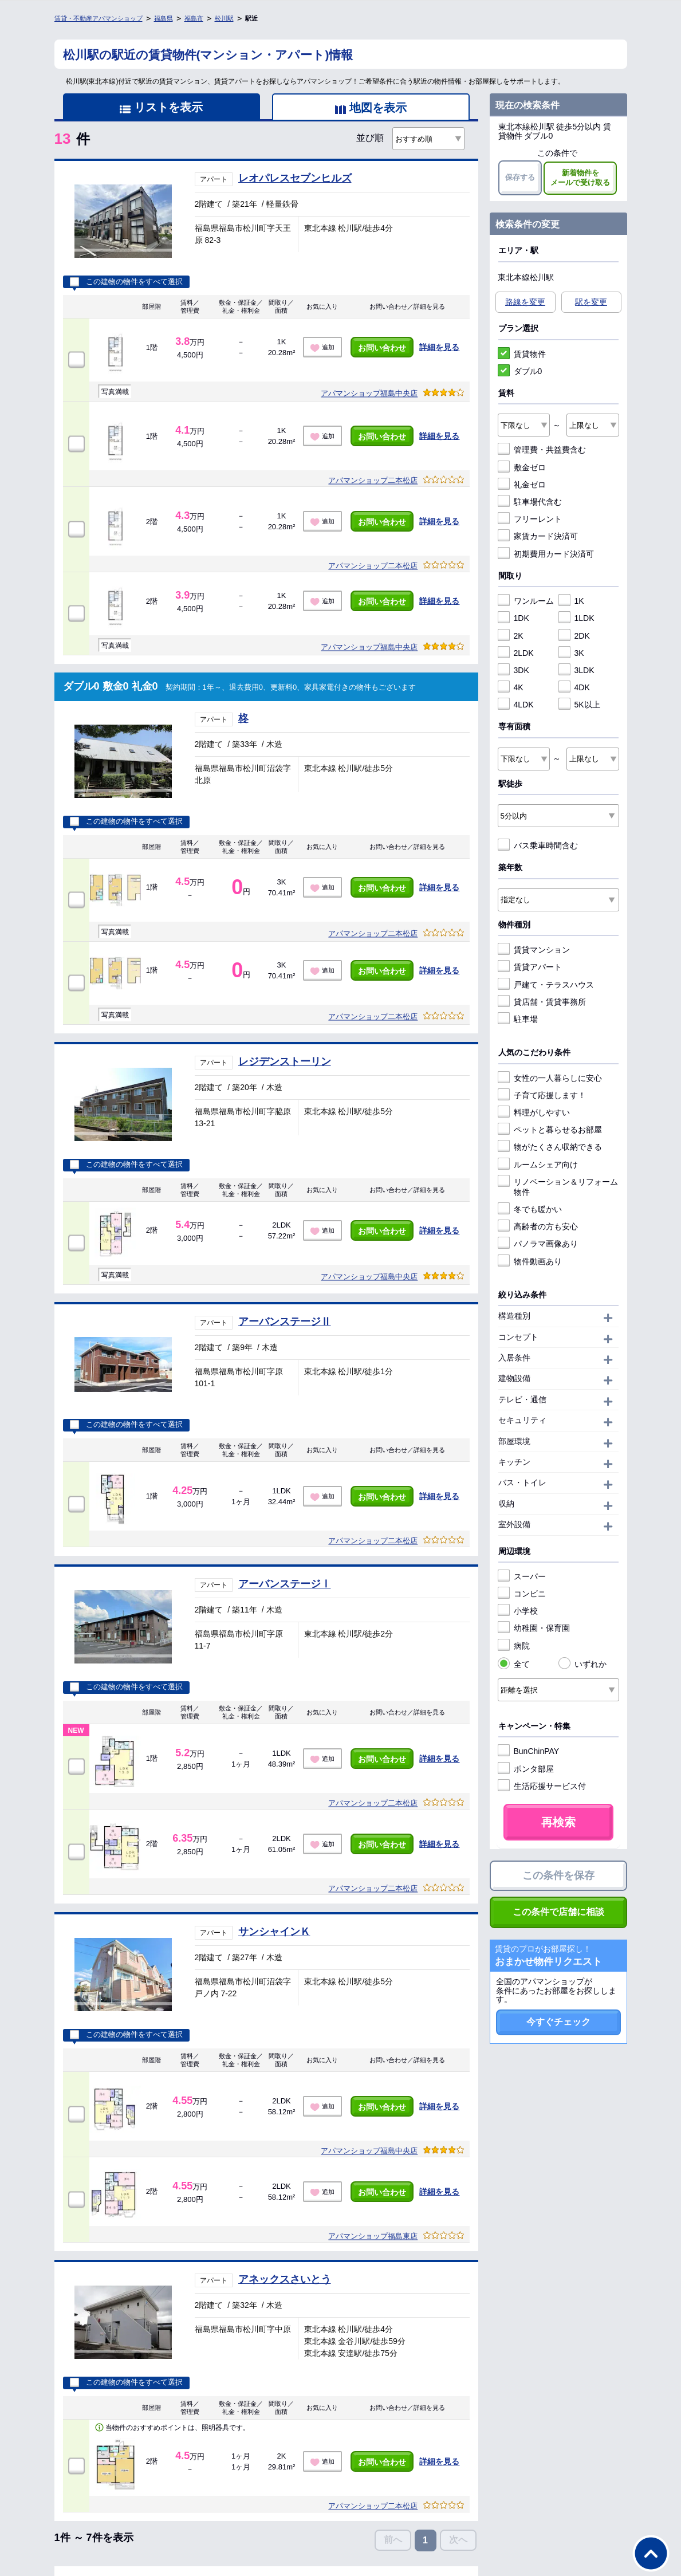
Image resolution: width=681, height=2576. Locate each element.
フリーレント (530, 519)
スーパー (522, 1576)
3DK (513, 670)
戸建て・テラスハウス (546, 985)
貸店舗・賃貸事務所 (542, 1002)
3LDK (576, 670)
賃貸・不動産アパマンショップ (98, 18)
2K (510, 636)
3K (571, 653)
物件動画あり (530, 1261)
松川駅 (224, 18)
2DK (574, 636)
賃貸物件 (522, 354)
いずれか (582, 1664)
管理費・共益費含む (542, 450)
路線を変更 (525, 301)
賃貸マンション (534, 950)
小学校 (518, 1611)
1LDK (576, 618)
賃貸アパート (530, 967)
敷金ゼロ (522, 467)
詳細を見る (439, 347)
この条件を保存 (558, 1875)
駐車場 (518, 1019)
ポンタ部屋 (526, 1769)
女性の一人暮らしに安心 (550, 1078)
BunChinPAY (529, 1751)
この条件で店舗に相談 (558, 1912)
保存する (520, 177)
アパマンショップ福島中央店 (369, 393)
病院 (514, 1646)
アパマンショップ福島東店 (373, 2236)
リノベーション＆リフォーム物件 (558, 1187)
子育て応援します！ (542, 1095)
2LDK (516, 653)
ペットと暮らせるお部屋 (550, 1129)
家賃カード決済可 (538, 536)
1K (571, 601)
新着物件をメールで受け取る (580, 177)
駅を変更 (591, 301)
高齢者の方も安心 (538, 1226)
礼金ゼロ (522, 484)
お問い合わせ (382, 347)
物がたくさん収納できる (550, 1147)
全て (514, 1664)
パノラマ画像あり (538, 1243)
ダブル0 (520, 371)
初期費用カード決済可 (546, 554)
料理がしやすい (534, 1112)
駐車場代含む (530, 502)
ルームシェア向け (538, 1164)
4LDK (516, 704)
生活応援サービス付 (542, 1786)
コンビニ (522, 1593)
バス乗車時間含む (538, 845)
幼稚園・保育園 (534, 1628)
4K (510, 687)
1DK (513, 618)
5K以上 (579, 704)
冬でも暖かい (530, 1209)
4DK (574, 687)
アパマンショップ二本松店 (373, 480)
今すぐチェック (558, 2022)
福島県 (163, 18)
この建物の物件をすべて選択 (126, 282)
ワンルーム (526, 601)
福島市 (193, 18)
